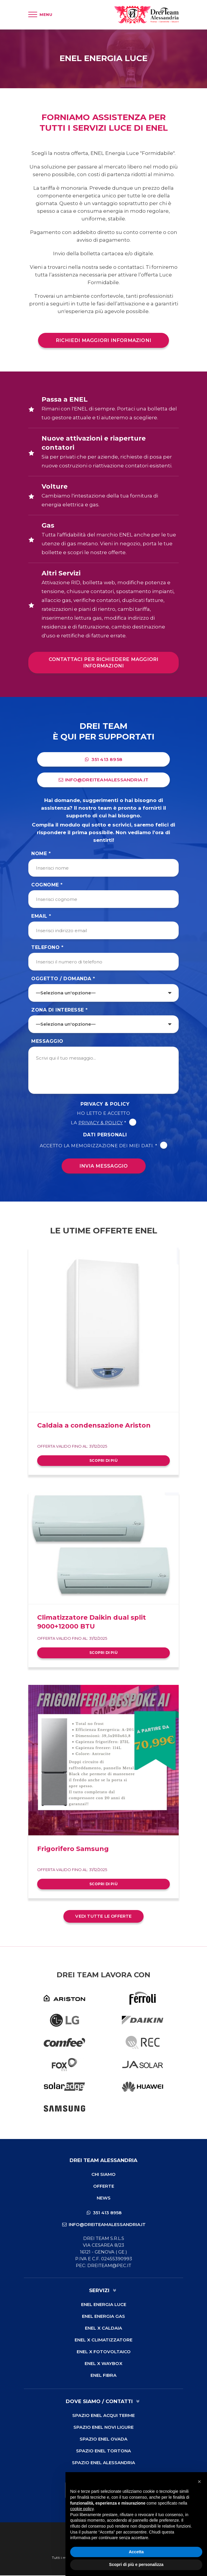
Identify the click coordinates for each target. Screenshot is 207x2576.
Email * (41, 916)
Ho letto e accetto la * (103, 1118)
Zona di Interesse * (59, 1010)
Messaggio (47, 1042)
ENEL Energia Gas (103, 2317)
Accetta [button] (136, 2551)
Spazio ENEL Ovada (103, 2439)
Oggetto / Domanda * (63, 979)
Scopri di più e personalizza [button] (136, 2564)
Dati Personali (105, 1135)
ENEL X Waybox (103, 2364)
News (104, 2198)
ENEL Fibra (103, 2376)
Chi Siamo (103, 2175)
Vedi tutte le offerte (103, 1916)
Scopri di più (103, 1461)
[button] (199, 2481)
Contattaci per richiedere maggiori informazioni (104, 662)
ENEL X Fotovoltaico (104, 2352)
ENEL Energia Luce (103, 2305)
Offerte (103, 2186)
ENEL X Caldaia (103, 2328)
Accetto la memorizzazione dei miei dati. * (103, 1146)
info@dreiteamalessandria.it (103, 780)
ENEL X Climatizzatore (103, 2340)
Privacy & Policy (104, 1104)
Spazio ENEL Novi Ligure (103, 2428)
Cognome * (47, 885)
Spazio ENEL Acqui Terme (103, 2416)
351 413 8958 (103, 759)
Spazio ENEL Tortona (103, 2451)
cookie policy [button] (81, 2508)
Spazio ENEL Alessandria (103, 2463)
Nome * (41, 854)
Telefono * (47, 948)
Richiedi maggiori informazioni (103, 340)
